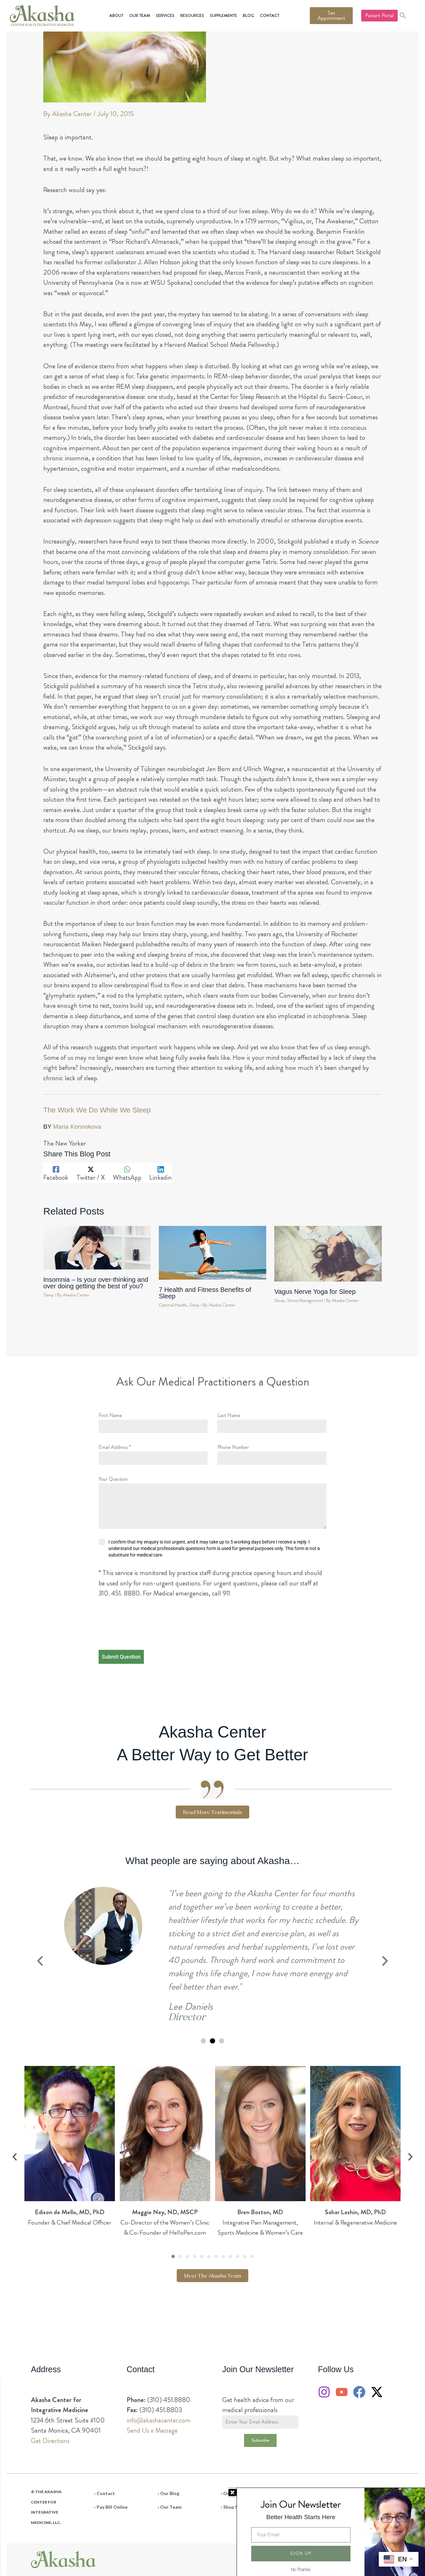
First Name (110, 1415)
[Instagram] (324, 2392)
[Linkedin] (160, 1172)
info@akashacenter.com (159, 2420)
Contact (269, 16)
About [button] (116, 16)
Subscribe (260, 2440)
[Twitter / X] (90, 1172)
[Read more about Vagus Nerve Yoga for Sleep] (328, 1252)
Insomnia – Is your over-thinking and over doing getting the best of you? (95, 1283)
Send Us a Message (152, 2430)
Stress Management (305, 1300)
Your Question (113, 1479)
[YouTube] (342, 2392)
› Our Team (170, 2507)
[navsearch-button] (403, 15)
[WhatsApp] (127, 1172)
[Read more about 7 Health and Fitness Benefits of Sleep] (212, 1251)
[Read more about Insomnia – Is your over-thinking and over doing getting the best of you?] (97, 1246)
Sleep (48, 1295)
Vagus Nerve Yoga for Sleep (315, 1291)
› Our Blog (168, 2493)
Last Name (228, 1415)
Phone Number (233, 1447)
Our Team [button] (139, 16)
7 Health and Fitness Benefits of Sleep (205, 1293)
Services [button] (165, 16)
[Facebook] (55, 1172)
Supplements (223, 16)
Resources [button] (192, 16)
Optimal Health (173, 1305)
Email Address (115, 1447)
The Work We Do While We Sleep (97, 1110)
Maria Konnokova (77, 1126)
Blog (248, 16)
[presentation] (140, 1630)
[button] (40, 1960)
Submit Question (121, 1657)
